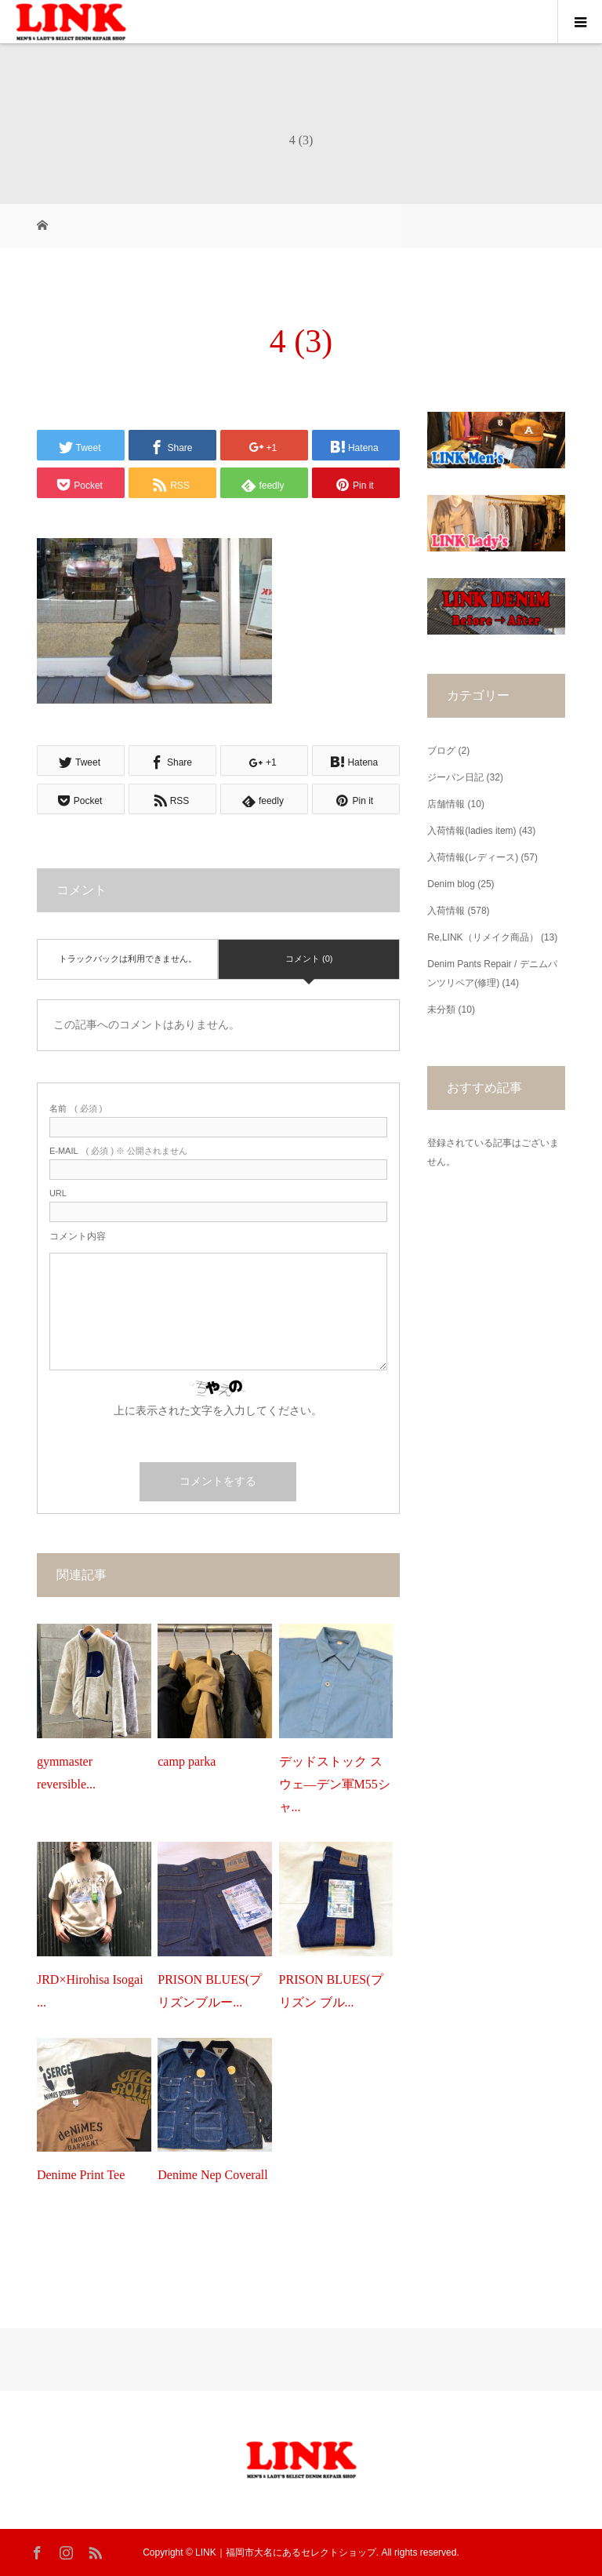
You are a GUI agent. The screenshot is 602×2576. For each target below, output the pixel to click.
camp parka (187, 1761)
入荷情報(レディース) (472, 857)
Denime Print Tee (81, 2174)
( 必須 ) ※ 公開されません (118, 1151)
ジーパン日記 (455, 777)
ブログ (441, 750)
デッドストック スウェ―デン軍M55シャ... (334, 1784)
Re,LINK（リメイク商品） (482, 937)
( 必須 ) (75, 1108)
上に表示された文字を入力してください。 (218, 1410)
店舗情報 (446, 804)
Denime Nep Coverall (212, 2174)
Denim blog (451, 884)
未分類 (441, 1009)
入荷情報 (446, 910)
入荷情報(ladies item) (471, 830)
